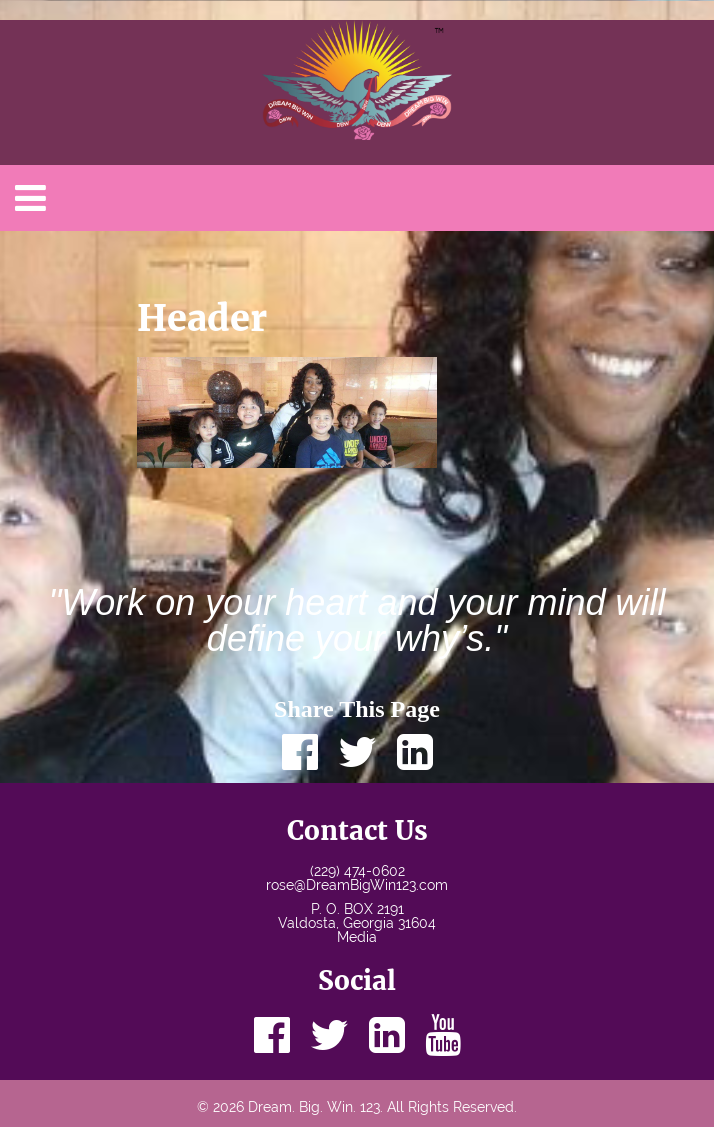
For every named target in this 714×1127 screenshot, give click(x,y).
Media (357, 937)
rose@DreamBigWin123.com (357, 885)
